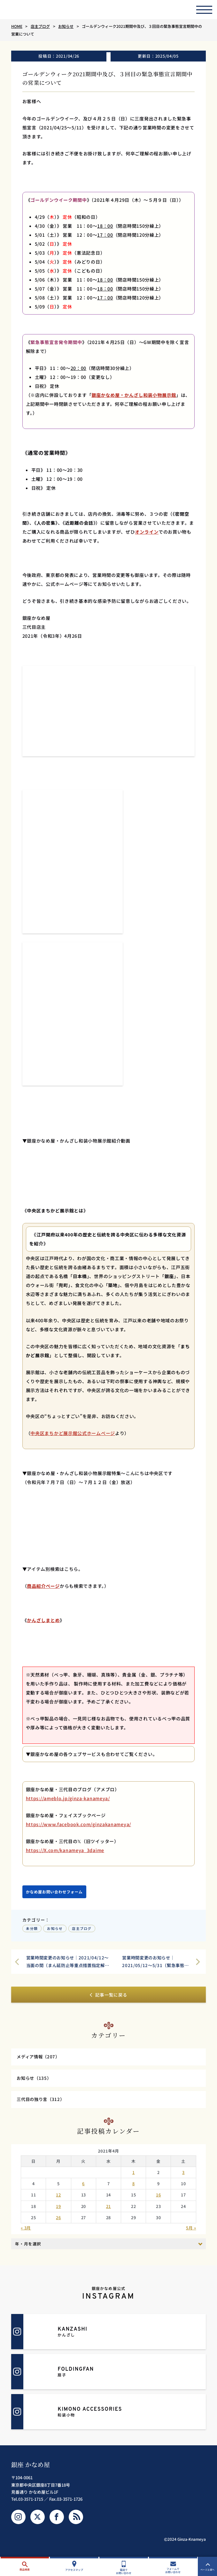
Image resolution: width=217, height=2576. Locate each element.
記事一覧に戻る (108, 1997)
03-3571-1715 (31, 2505)
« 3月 (26, 2233)
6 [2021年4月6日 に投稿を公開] (83, 2189)
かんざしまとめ (43, 1621)
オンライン (147, 532)
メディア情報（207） (40, 2060)
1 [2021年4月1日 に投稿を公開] (133, 2178)
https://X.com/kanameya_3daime (65, 1851)
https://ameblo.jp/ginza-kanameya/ (68, 1799)
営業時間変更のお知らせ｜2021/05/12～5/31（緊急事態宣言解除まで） (154, 1963)
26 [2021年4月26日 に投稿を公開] (58, 2223)
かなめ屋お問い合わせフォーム (54, 1893)
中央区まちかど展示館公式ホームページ (72, 1434)
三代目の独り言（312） (42, 2105)
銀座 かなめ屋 (31, 2470)
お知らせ (55, 1929)
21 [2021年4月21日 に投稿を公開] (108, 2212)
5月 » (191, 2233)
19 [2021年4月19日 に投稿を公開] (58, 2212)
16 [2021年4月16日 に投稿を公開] (158, 2201)
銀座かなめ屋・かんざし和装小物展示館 (133, 395)
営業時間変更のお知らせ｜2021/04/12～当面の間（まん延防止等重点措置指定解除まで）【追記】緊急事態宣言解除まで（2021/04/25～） (67, 1963)
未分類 (32, 1929)
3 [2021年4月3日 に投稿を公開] (183, 2178)
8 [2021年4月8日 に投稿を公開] (133, 2189)
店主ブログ (82, 1929)
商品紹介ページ (43, 1587)
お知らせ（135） (35, 2082)
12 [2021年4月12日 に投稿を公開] (58, 2201)
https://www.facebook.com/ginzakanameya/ (78, 1825)
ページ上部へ (207, 2566)
